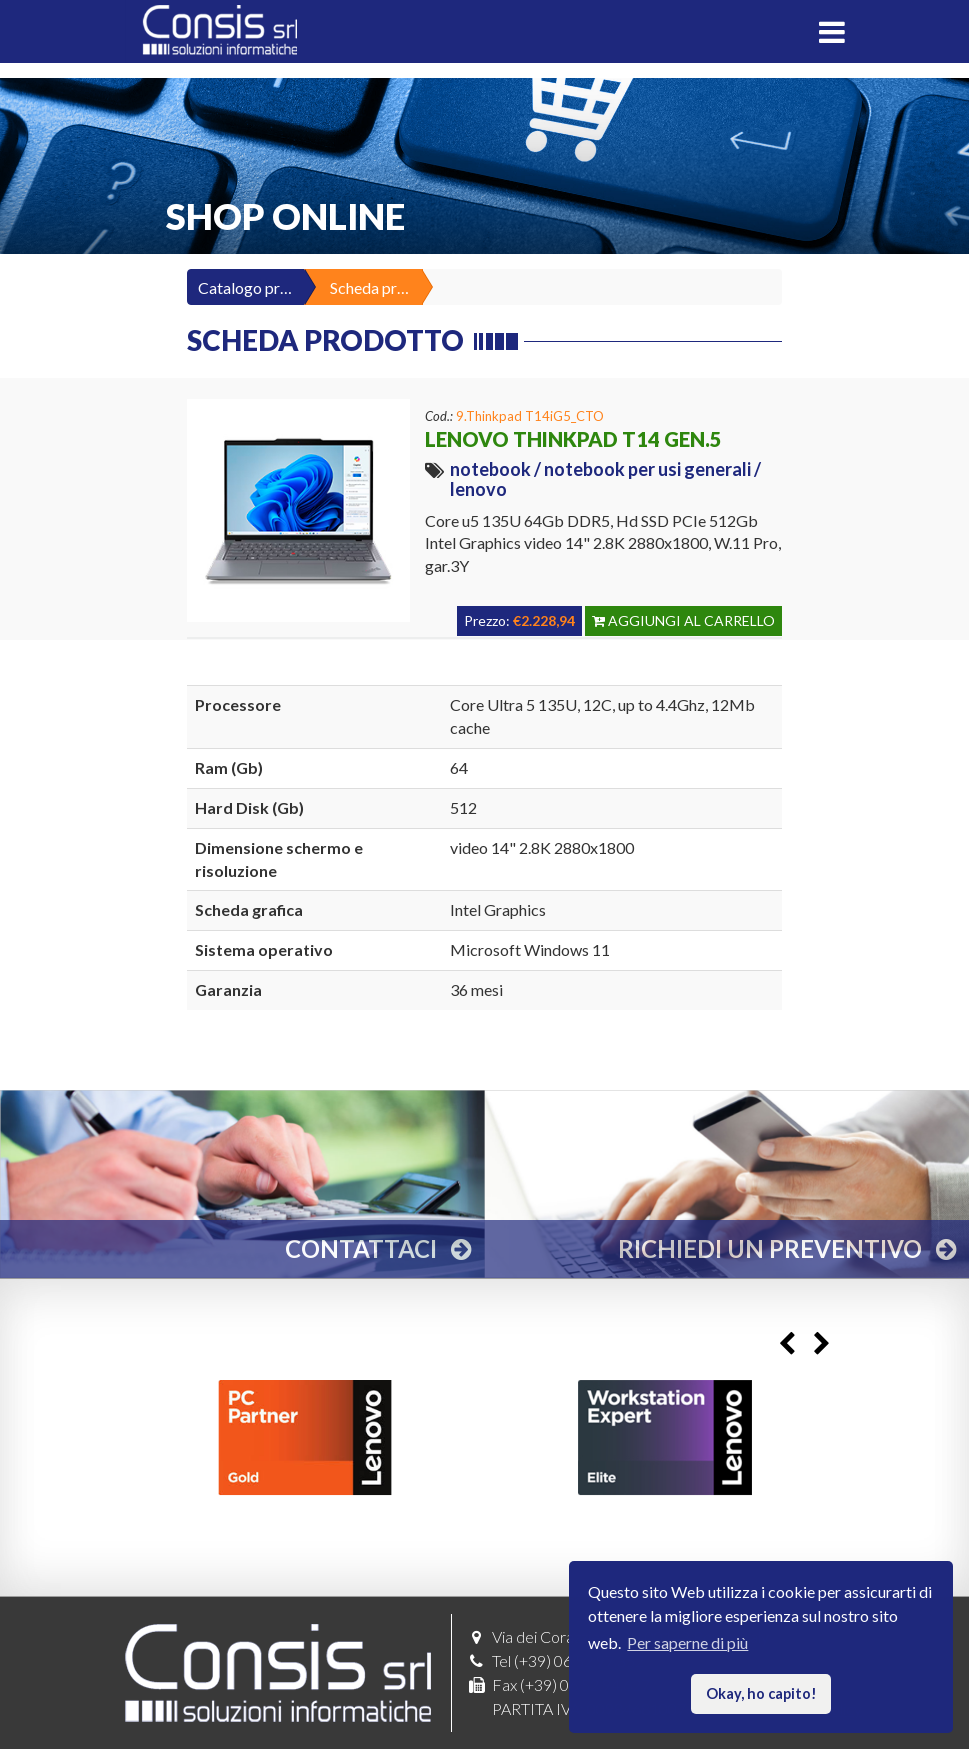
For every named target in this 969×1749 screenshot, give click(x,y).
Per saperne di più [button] (687, 1642)
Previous (787, 1344)
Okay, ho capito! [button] (761, 1693)
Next (822, 1344)
